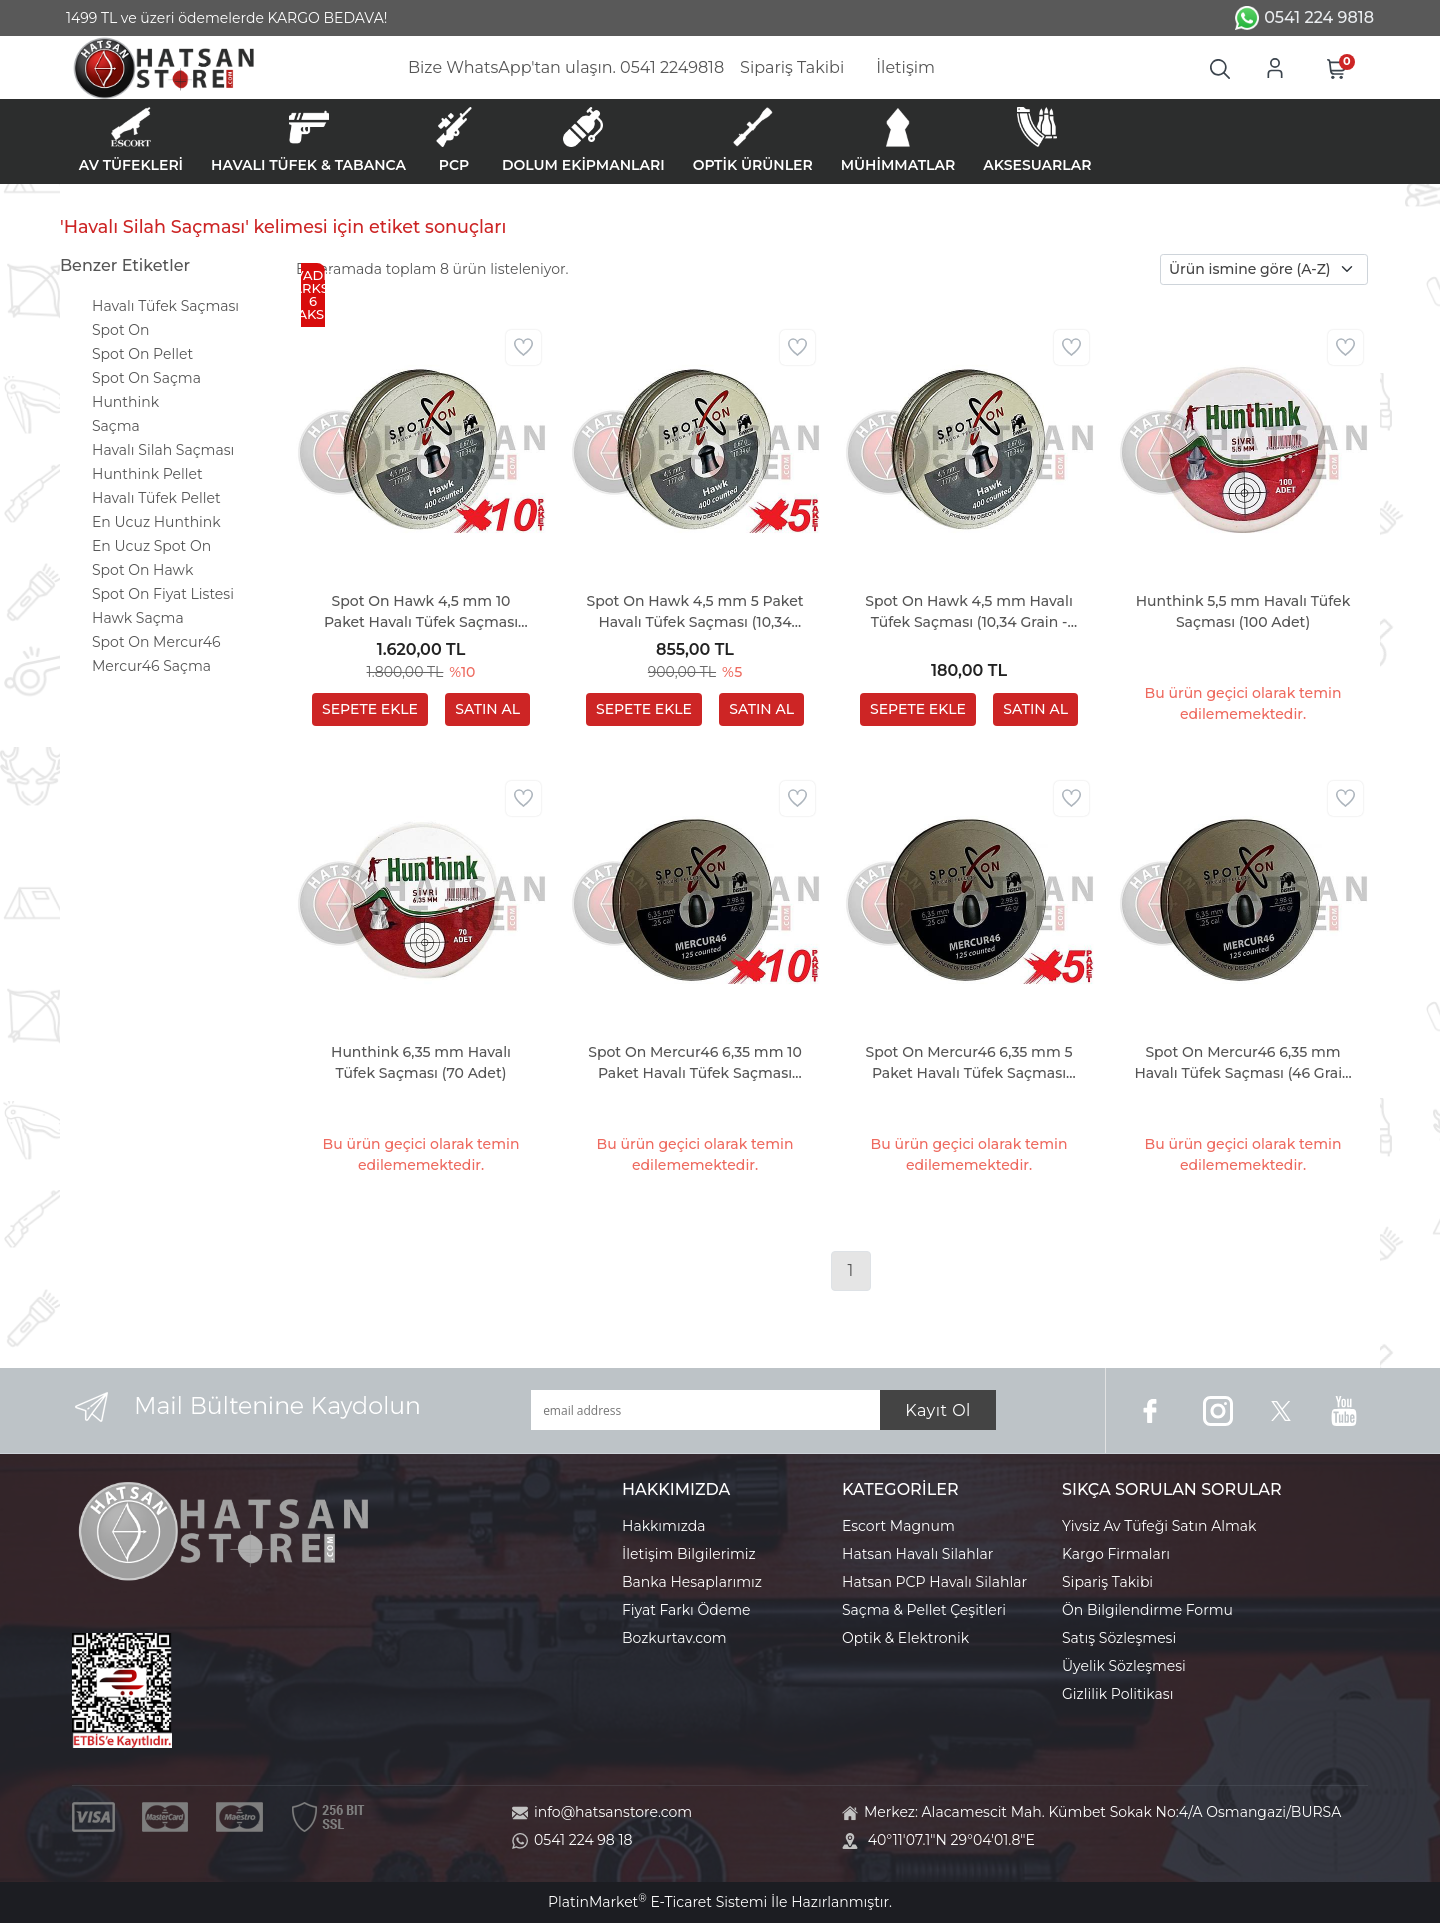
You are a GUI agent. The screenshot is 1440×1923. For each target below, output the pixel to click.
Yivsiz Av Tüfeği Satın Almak (1159, 1526)
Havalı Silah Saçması (163, 450)
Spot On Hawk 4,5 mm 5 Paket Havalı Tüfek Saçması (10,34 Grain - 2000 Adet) (694, 612)
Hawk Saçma (138, 618)
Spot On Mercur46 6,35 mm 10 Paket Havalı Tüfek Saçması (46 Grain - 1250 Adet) (695, 1063)
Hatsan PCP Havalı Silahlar (934, 1582)
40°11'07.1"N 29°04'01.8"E (951, 1840)
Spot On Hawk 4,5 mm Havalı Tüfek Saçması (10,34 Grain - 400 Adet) (969, 612)
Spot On (120, 330)
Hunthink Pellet (147, 474)
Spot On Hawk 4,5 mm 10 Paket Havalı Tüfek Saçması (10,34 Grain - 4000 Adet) (421, 612)
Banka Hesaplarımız (692, 1582)
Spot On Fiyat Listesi (163, 594)
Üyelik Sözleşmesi (1124, 1666)
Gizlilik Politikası (1117, 1694)
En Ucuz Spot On (151, 546)
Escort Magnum (898, 1526)
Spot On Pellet (142, 354)
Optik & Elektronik (905, 1638)
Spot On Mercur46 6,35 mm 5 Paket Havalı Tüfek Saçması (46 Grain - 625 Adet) (968, 1063)
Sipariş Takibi (1107, 1582)
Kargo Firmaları (1116, 1554)
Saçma (116, 426)
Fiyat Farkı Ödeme (686, 1610)
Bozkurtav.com (674, 1638)
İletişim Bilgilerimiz (689, 1554)
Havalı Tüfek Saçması (165, 306)
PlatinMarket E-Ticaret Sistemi (657, 1902)
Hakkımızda (663, 1526)
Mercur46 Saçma (151, 666)
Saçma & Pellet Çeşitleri (924, 1610)
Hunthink (125, 402)
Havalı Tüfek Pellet (156, 498)
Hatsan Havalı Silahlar (917, 1554)
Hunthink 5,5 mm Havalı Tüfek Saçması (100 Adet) (1243, 611)
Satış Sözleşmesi (1119, 1638)
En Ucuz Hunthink (156, 522)
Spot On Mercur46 (156, 642)
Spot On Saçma (146, 378)
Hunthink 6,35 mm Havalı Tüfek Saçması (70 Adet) (421, 1062)
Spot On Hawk (142, 570)
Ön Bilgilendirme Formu (1147, 1610)
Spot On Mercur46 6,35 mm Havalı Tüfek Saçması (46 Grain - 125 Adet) (1242, 1063)
